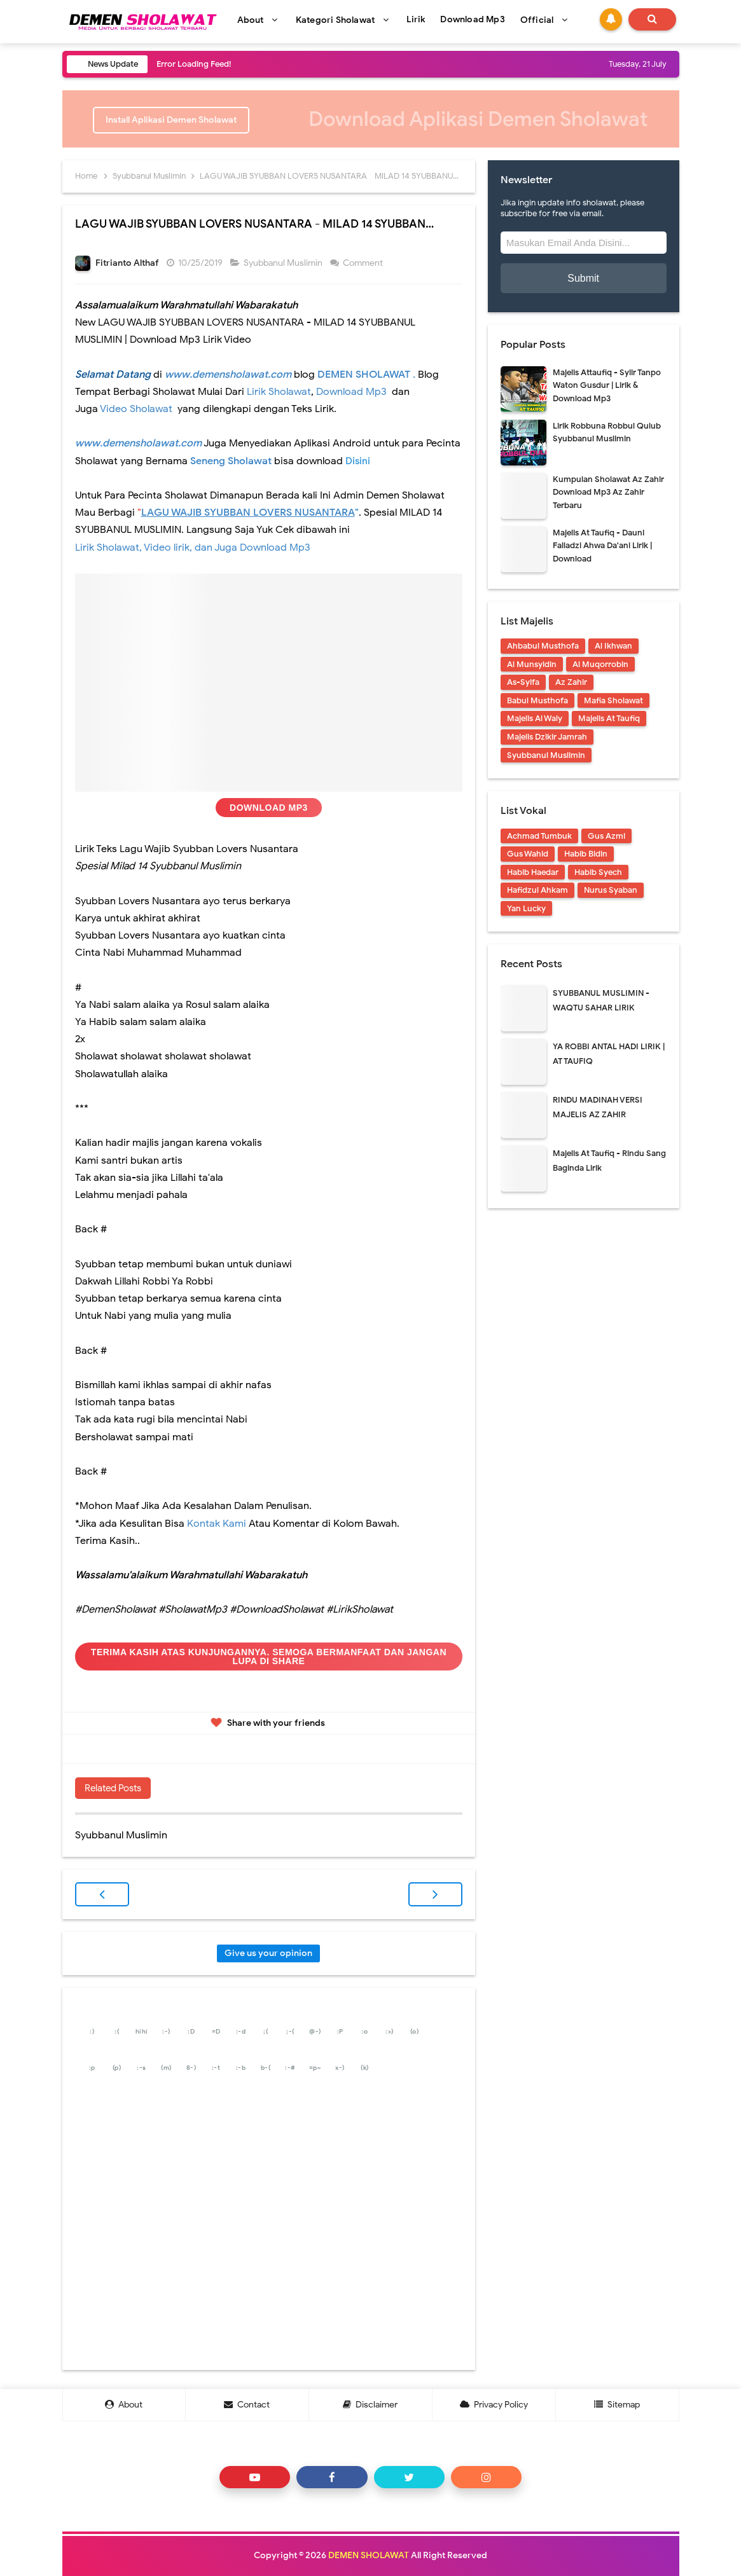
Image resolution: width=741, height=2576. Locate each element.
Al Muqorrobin (600, 664)
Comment (364, 263)
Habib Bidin (585, 853)
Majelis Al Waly (534, 718)
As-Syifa (523, 682)
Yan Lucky (526, 908)
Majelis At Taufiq (609, 718)
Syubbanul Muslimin (284, 263)
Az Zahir (571, 682)
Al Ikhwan (613, 645)
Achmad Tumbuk (539, 835)
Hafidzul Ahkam (537, 890)
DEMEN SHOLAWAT (368, 2555)
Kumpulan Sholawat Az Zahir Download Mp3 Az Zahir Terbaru (608, 492)
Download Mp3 (269, 807)
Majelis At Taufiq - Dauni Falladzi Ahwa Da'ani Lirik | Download (602, 546)
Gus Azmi (606, 835)
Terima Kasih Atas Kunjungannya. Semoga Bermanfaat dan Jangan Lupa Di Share (269, 1656)
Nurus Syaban (610, 890)
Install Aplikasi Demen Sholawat (171, 119)
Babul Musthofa (537, 700)
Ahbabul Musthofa (543, 645)
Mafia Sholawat (613, 700)
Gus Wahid (527, 853)
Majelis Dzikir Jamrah (547, 736)
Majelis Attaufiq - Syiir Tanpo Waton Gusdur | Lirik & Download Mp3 (607, 385)
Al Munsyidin (532, 664)
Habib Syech (598, 872)
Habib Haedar (532, 872)
